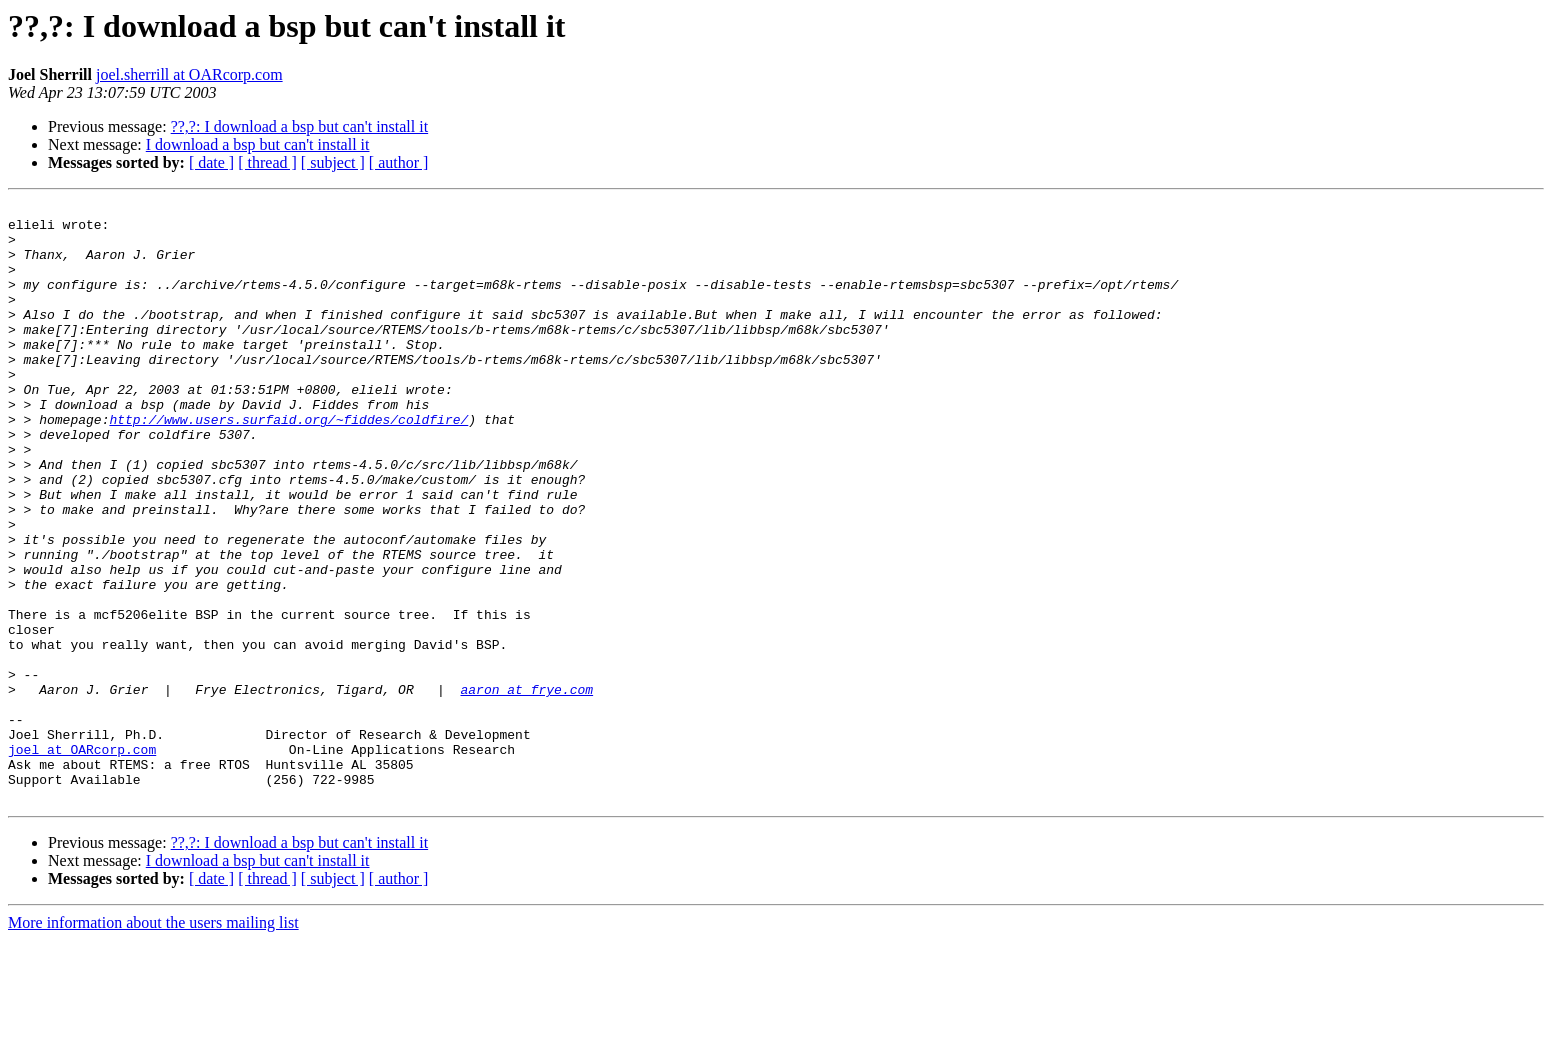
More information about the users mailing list (153, 1042)
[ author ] (399, 162)
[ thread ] (267, 162)
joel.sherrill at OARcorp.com (189, 74)
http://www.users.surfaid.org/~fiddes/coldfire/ (288, 464)
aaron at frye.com (526, 788)
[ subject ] (333, 162)
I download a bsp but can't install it (258, 144)
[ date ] (211, 162)
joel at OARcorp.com (82, 860)
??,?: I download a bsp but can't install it (299, 126)
